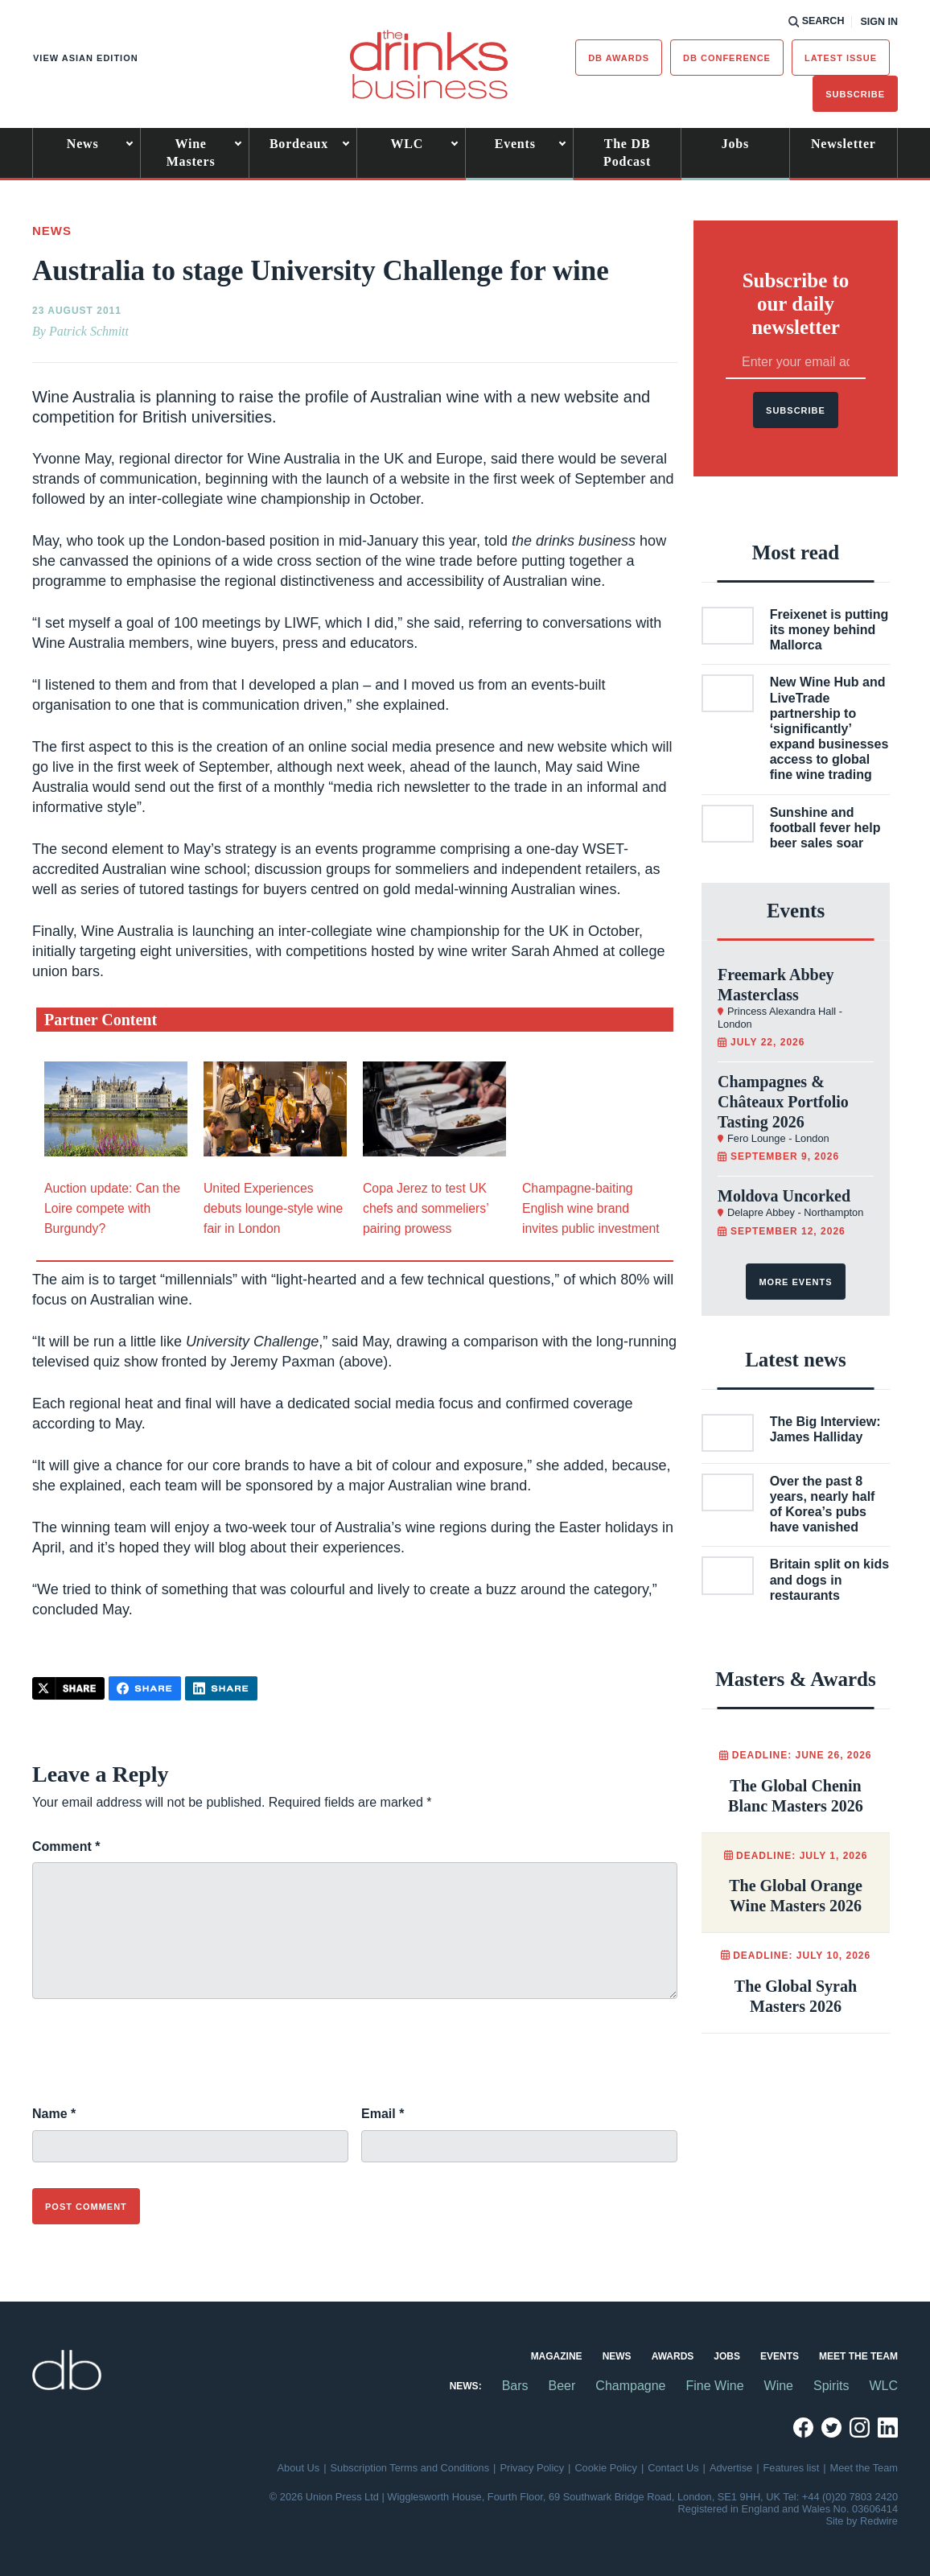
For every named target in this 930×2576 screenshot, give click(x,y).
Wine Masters (191, 152)
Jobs (735, 143)
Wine (778, 2386)
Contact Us (673, 2468)
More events (795, 1282)
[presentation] (154, 2061)
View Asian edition (85, 58)
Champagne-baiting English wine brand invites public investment (591, 1208)
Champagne (630, 2386)
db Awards (618, 58)
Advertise (731, 2468)
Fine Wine (715, 2386)
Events (515, 143)
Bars (515, 2386)
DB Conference (727, 58)
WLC (406, 143)
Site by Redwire (861, 2521)
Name (54, 2114)
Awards (673, 2356)
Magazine (556, 2356)
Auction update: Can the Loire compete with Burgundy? (112, 1208)
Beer (562, 2386)
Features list (791, 2468)
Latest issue (840, 58)
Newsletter (843, 143)
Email (382, 2114)
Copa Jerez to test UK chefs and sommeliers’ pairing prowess (425, 1208)
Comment (66, 1846)
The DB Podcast (627, 152)
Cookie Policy (605, 2468)
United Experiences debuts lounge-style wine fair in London (273, 1208)
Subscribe (855, 94)
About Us (299, 2468)
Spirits (831, 2386)
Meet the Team (858, 2356)
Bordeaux (299, 143)
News (83, 143)
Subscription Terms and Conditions (410, 2468)
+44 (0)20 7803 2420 (850, 2497)
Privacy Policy (532, 2468)
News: (466, 2386)
